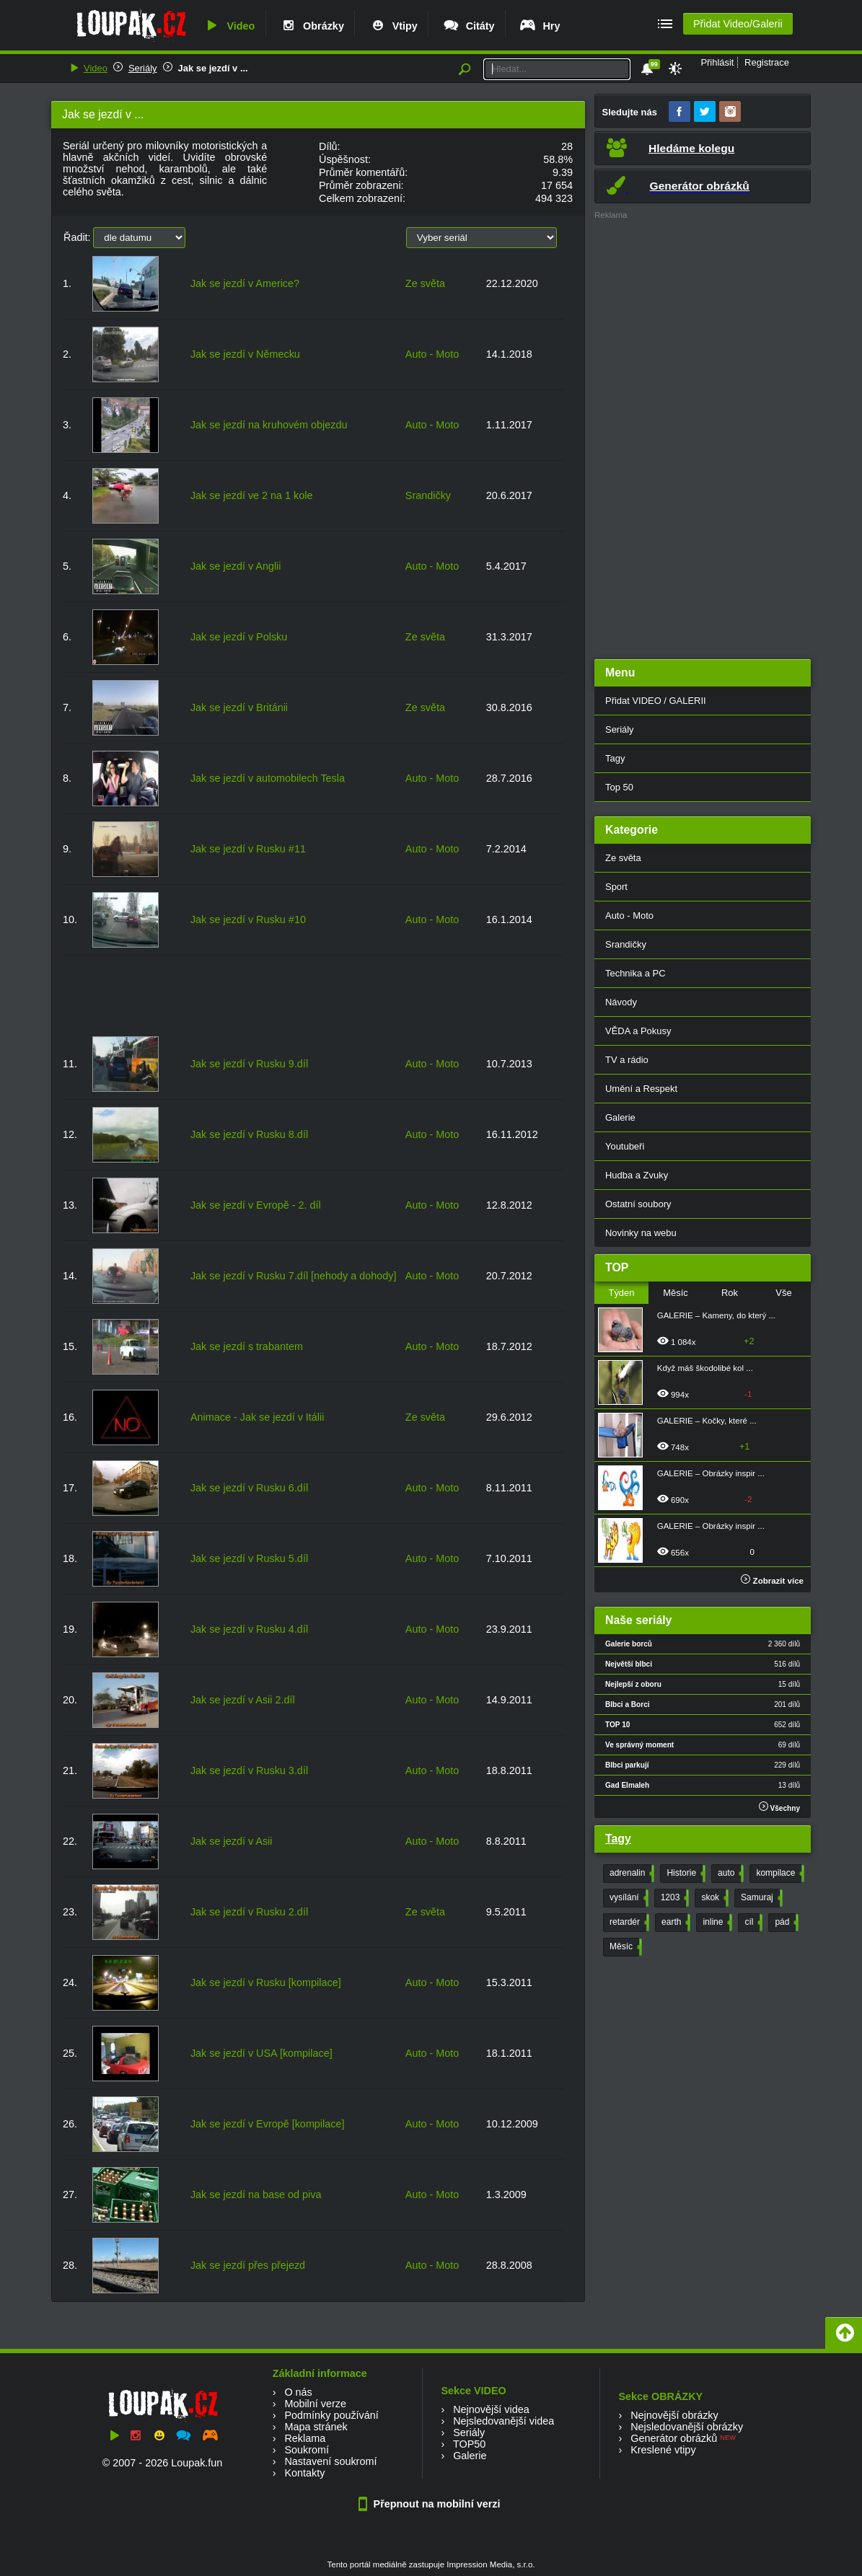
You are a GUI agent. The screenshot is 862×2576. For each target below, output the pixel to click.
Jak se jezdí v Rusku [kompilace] (265, 1982)
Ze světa (425, 283)
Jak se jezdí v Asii (231, 1841)
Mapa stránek (315, 2426)
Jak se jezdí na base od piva (256, 2194)
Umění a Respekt (641, 1088)
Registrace (766, 62)
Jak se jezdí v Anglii (235, 566)
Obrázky (311, 26)
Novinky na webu (641, 1232)
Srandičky (428, 495)
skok (713, 1898)
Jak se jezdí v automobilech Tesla (267, 778)
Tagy (615, 758)
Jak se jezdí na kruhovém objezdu (269, 425)
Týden (621, 1292)
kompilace (778, 1873)
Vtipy (393, 26)
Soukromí (306, 2450)
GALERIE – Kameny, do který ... (716, 1315)
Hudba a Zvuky (636, 1175)
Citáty (468, 26)
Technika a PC (635, 973)
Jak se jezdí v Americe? (244, 283)
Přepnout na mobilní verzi (431, 2504)
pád (785, 1922)
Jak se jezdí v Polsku (238, 637)
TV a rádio (626, 1059)
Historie (685, 1873)
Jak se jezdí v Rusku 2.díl (249, 1912)
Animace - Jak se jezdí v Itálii (257, 1417)
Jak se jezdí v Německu (245, 354)
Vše (783, 1292)
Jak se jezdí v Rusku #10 (248, 919)
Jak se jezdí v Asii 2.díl (242, 1700)
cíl (752, 1922)
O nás (298, 2392)
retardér (628, 1922)
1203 (674, 1898)
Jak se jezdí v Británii (239, 707)
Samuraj (760, 1898)
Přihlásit (717, 62)
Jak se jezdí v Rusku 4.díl (249, 1629)
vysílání (628, 1898)
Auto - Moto (432, 354)
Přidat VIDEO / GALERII (655, 700)
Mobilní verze (315, 2403)
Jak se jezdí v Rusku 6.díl (249, 1488)
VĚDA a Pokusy (638, 1030)
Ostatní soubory (638, 1204)
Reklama (304, 2438)
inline (716, 1922)
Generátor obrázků (673, 2438)
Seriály (142, 68)
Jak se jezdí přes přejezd (247, 2265)
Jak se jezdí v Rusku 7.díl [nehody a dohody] (293, 1276)
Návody (621, 1002)
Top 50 (619, 787)
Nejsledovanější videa (503, 2421)
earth (674, 1922)
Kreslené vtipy (662, 2450)
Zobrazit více (772, 1580)
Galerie (620, 1117)
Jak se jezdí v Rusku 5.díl (249, 1558)
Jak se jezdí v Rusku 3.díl (249, 1770)
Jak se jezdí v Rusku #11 (248, 849)
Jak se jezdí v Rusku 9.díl (249, 1063)
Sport (616, 886)
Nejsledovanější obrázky (686, 2426)
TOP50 (469, 2444)
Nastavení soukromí (330, 2461)
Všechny (779, 1806)
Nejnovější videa (491, 2409)
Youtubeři (624, 1146)
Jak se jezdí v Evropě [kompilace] (267, 2124)
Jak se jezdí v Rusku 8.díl (249, 1134)
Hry (539, 26)
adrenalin (630, 1873)
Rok (729, 1292)
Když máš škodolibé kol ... (705, 1368)
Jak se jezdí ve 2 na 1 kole (251, 495)
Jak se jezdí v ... (213, 68)
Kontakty (304, 2473)
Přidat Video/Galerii (738, 24)
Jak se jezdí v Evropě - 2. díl (255, 1205)
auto (729, 1873)
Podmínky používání (331, 2415)
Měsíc (675, 1292)
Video (229, 26)
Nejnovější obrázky (674, 2415)
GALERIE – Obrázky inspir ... (711, 1473)
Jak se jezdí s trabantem (246, 1346)
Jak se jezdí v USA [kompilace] (261, 2053)
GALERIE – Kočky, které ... (707, 1420)
